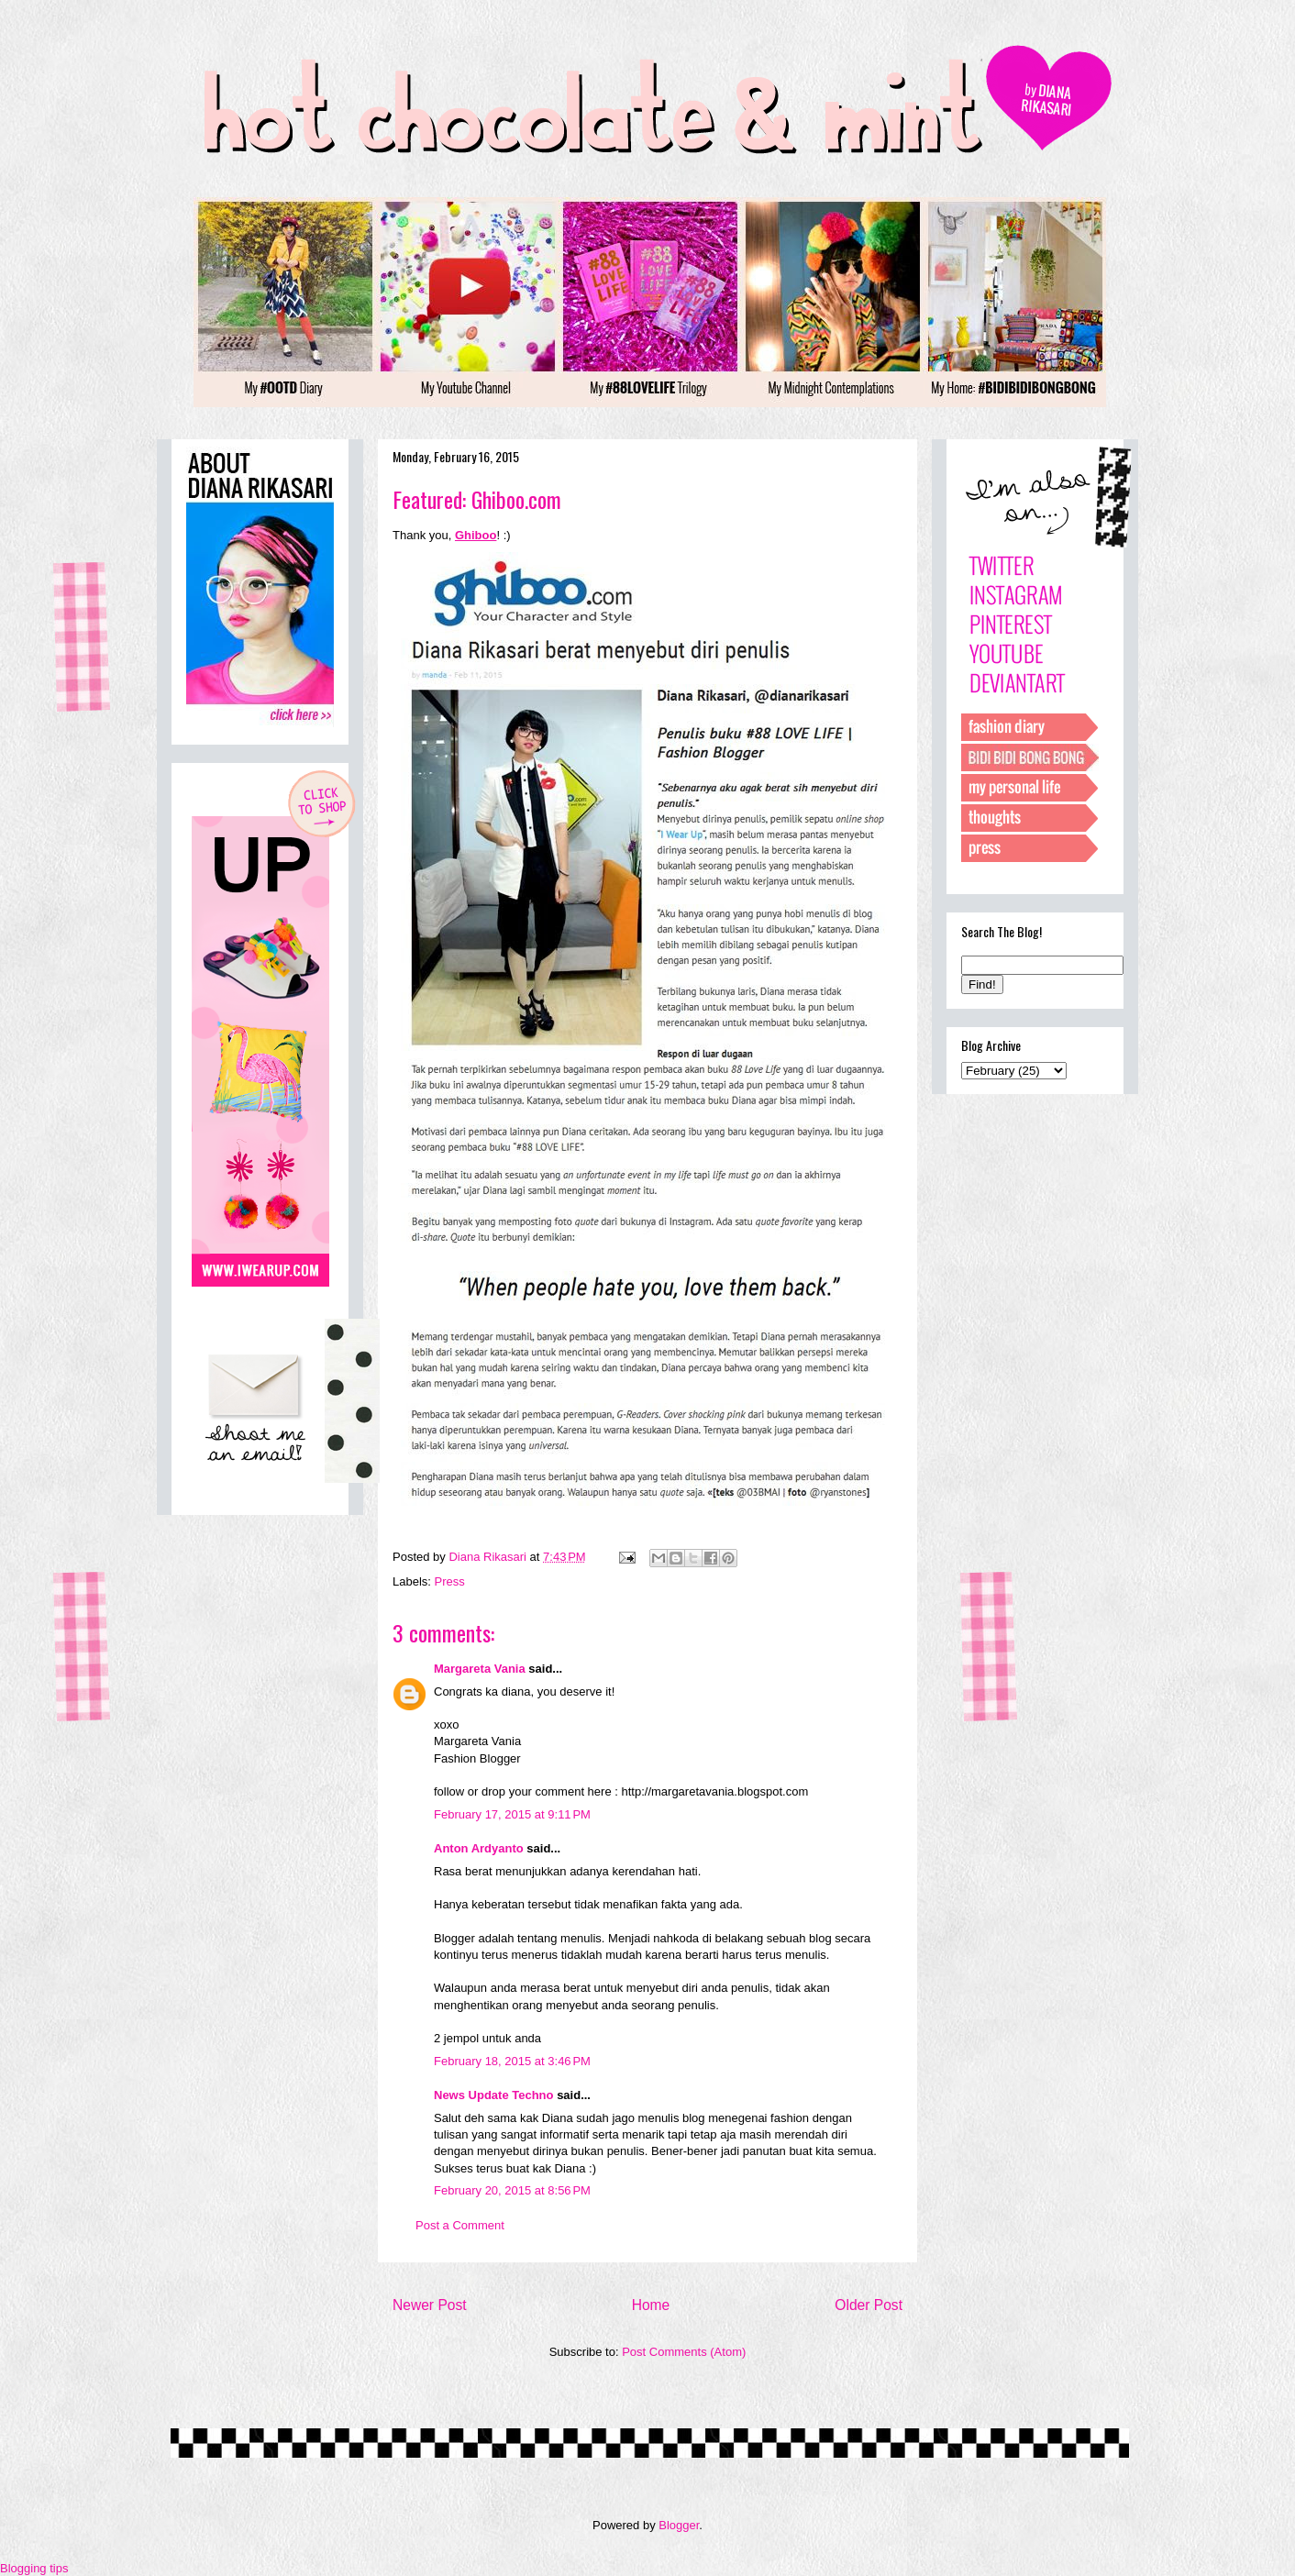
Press (450, 1581)
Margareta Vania (480, 1668)
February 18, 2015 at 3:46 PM (512, 2061)
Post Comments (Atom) (684, 2352)
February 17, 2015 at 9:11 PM (512, 1814)
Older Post (868, 2305)
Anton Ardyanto (479, 1848)
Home (651, 2305)
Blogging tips (34, 2568)
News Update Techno (494, 2095)
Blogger (679, 2525)
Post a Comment (459, 2225)
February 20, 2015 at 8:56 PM (512, 2190)
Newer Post (430, 2305)
